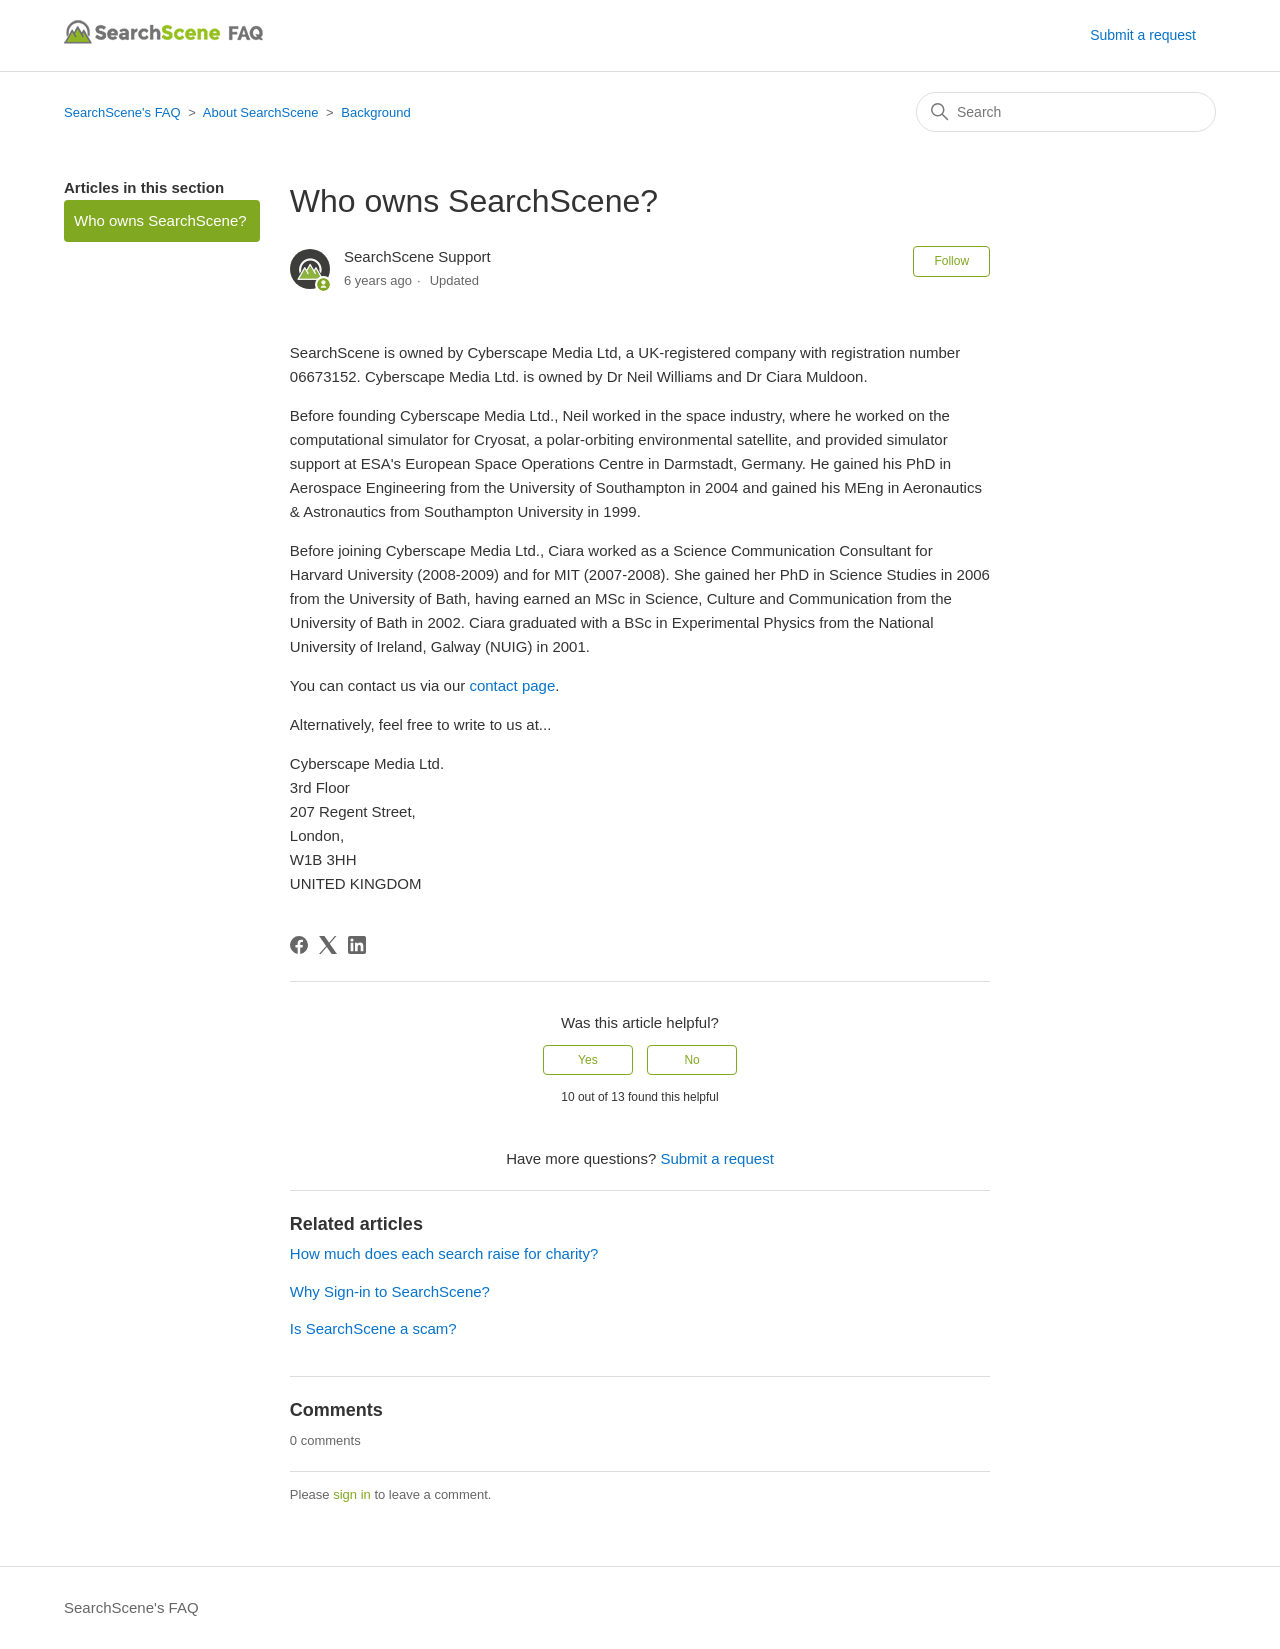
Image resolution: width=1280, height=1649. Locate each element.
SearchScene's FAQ (122, 112)
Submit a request (1143, 35)
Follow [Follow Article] (951, 261)
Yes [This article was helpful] (588, 1060)
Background (375, 112)
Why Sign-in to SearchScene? (390, 1291)
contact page (512, 685)
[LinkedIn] (357, 945)
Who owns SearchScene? (160, 220)
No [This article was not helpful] (691, 1060)
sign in (352, 1494)
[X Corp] (328, 945)
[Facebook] (299, 945)
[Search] (1066, 112)
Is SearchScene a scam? (373, 1328)
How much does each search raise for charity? (444, 1253)
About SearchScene (261, 112)
